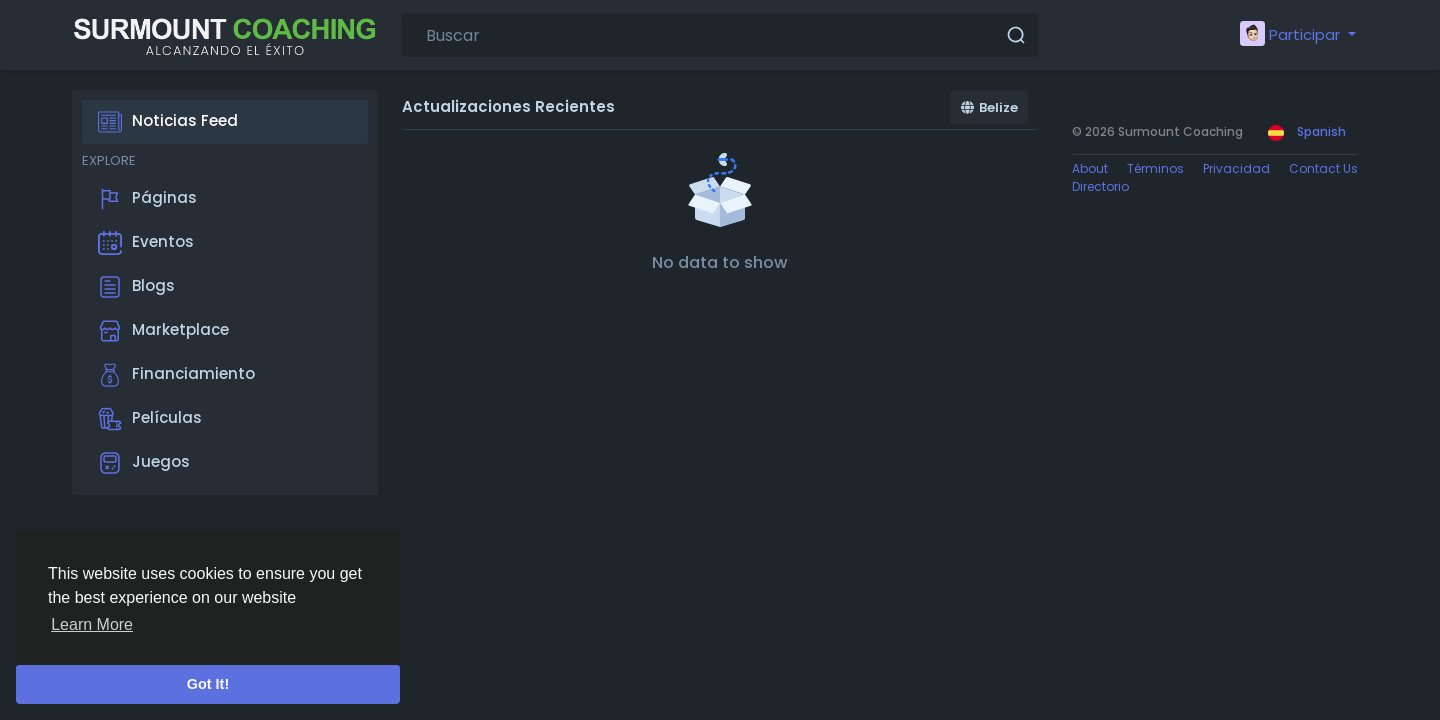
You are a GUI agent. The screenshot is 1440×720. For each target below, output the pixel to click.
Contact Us (1323, 168)
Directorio (1100, 186)
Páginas (147, 199)
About (1090, 168)
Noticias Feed (168, 122)
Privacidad (1236, 168)
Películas (150, 419)
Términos (1155, 168)
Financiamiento (176, 375)
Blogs (136, 287)
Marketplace (163, 331)
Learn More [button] (92, 624)
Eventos (146, 243)
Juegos (144, 463)
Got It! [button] (208, 684)
